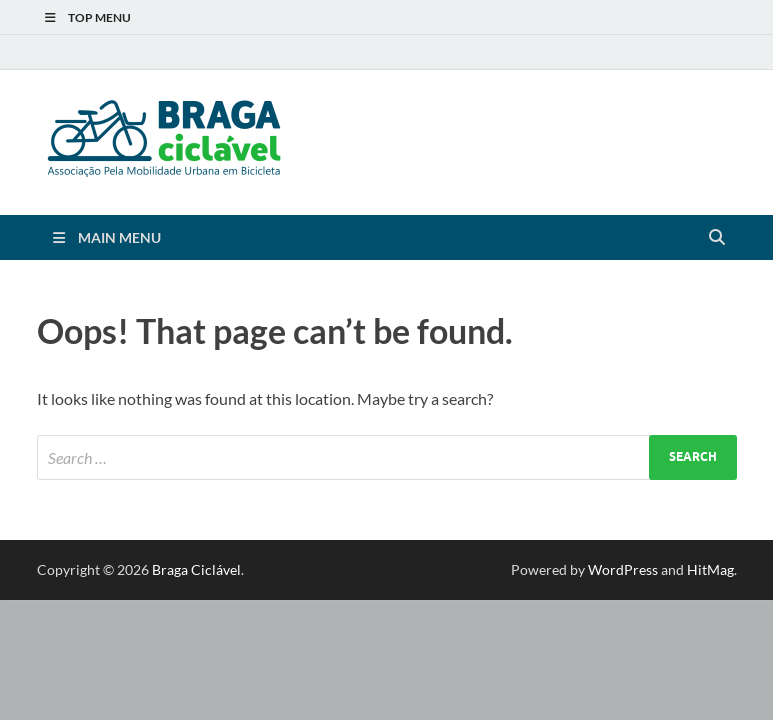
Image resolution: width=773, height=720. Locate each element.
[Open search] (717, 238)
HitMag (710, 569)
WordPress (623, 569)
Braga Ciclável (196, 569)
